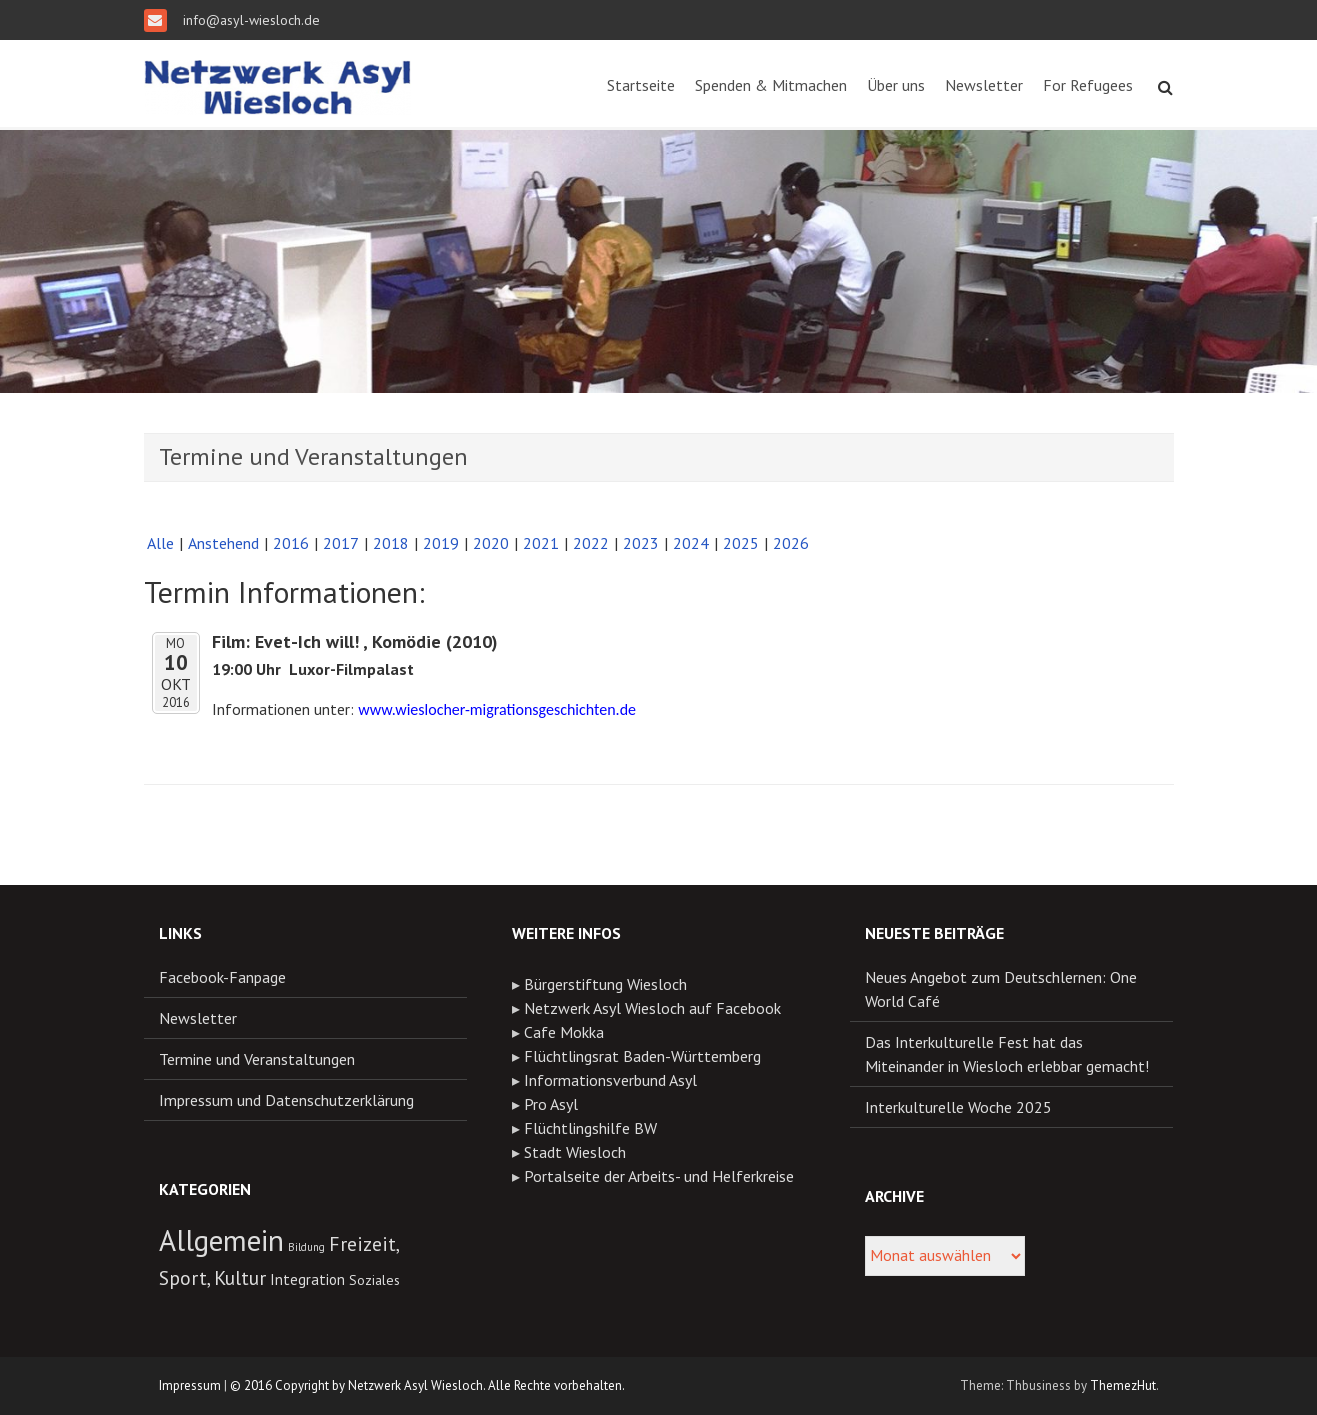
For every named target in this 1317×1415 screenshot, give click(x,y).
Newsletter (984, 85)
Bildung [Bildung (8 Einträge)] (306, 1247)
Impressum (190, 1385)
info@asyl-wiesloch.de (249, 20)
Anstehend (223, 543)
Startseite (641, 85)
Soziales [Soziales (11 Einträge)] (374, 1280)
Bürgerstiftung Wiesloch (605, 984)
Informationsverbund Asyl (610, 1080)
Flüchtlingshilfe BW (590, 1128)
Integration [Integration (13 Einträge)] (307, 1279)
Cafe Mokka (564, 1032)
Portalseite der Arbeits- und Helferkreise (659, 1176)
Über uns (896, 85)
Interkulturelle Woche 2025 (958, 1107)
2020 (491, 543)
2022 (591, 543)
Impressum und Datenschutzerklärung (286, 1100)
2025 (741, 543)
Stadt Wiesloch (575, 1152)
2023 (641, 543)
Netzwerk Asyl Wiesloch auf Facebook (652, 1008)
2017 (341, 543)
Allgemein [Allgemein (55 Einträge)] (221, 1240)
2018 (391, 543)
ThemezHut (1123, 1385)
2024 (691, 543)
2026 (791, 543)
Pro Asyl (551, 1104)
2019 (441, 543)
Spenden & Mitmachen (771, 85)
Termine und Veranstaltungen (257, 1059)
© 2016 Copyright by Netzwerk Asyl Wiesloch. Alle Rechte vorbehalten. (427, 1385)
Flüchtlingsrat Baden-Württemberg (642, 1056)
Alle (160, 543)
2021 (541, 543)
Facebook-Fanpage (222, 977)
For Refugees (1088, 85)
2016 (291, 543)
